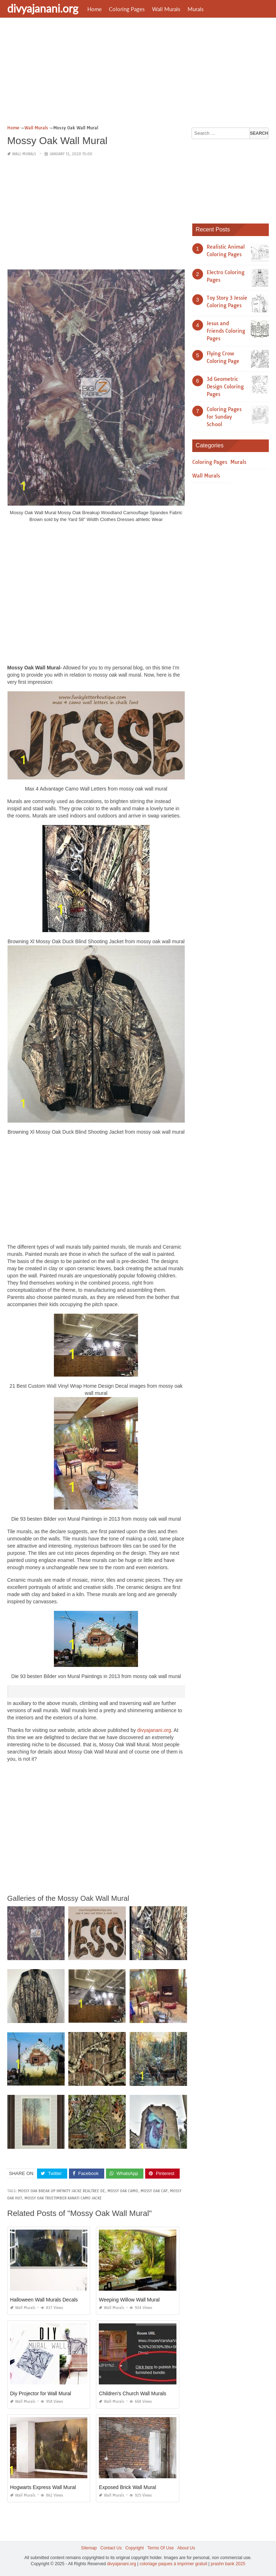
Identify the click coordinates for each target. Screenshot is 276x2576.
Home (94, 9)
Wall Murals (166, 9)
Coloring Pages (127, 9)
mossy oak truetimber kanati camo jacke (63, 2198)
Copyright (134, 2547)
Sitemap (89, 2547)
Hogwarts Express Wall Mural (43, 2487)
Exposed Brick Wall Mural (127, 2487)
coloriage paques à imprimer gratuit (173, 2563)
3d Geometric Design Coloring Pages (225, 386)
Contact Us (110, 2547)
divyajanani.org (42, 8)
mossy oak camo (122, 2191)
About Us (186, 2547)
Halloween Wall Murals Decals (44, 2300)
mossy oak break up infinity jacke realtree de (61, 2191)
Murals (196, 9)
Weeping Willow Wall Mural (129, 2300)
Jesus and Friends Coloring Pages (226, 331)
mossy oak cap (154, 2191)
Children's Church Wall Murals (132, 2393)
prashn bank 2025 (228, 2563)
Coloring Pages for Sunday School (224, 417)
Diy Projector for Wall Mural (40, 2393)
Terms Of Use (160, 2547)
